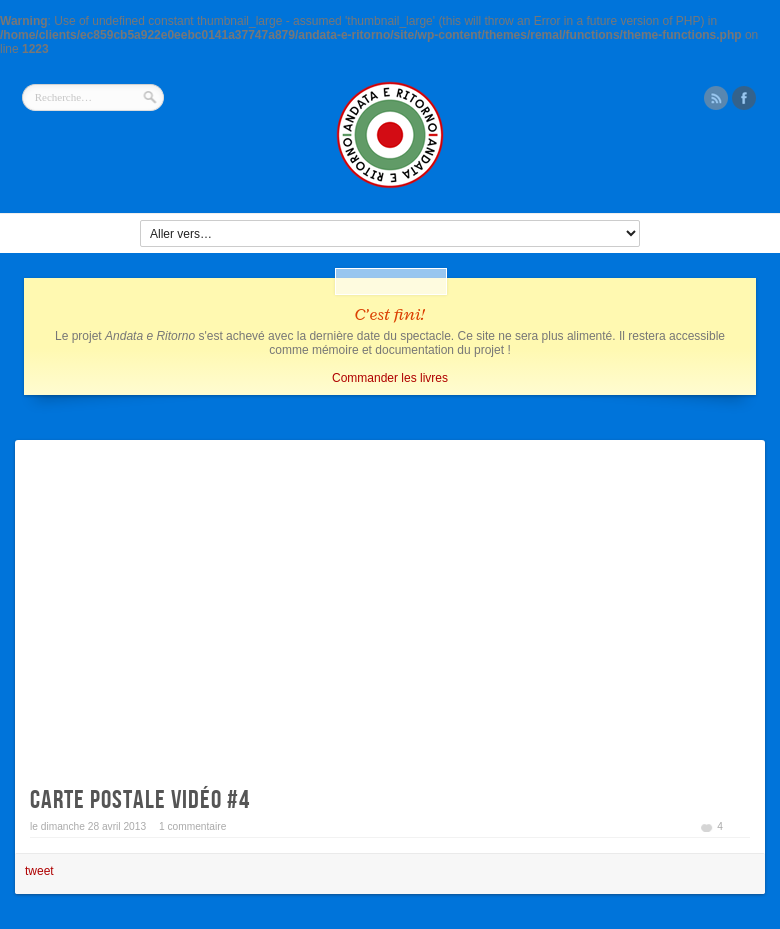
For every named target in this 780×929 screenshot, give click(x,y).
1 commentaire (192, 826)
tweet (39, 871)
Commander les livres (390, 378)
